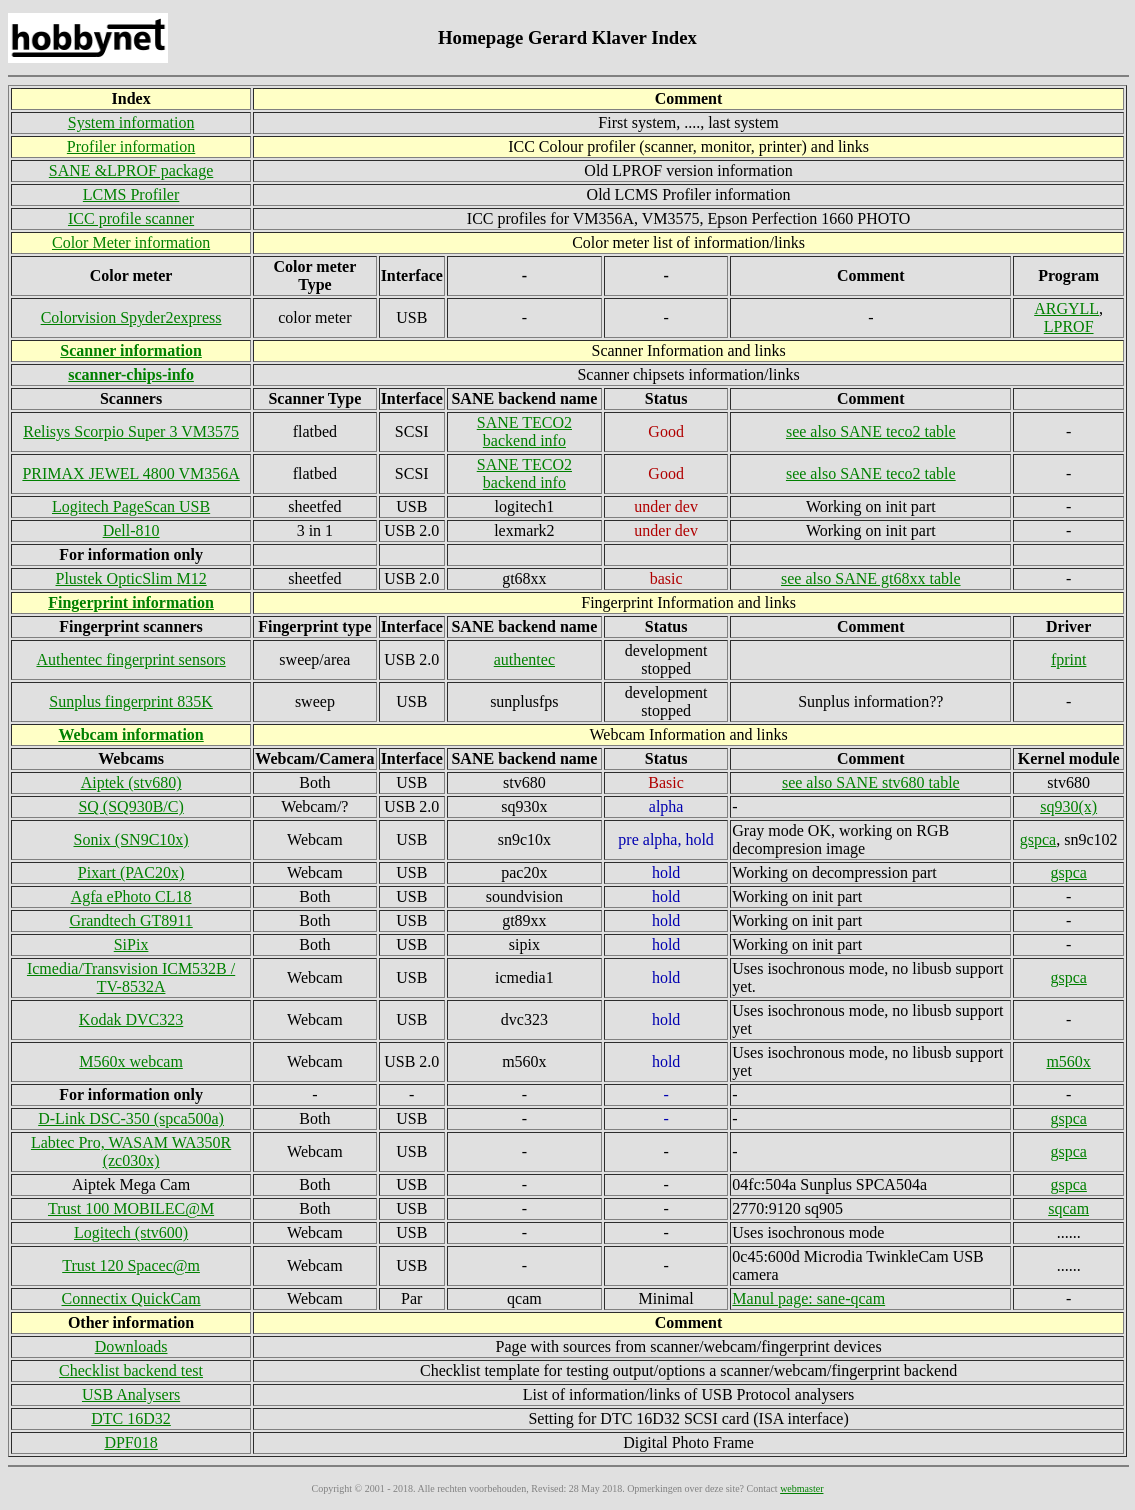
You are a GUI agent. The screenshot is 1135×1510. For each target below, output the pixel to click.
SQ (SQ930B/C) (130, 806)
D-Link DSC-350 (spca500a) (131, 1118)
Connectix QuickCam (131, 1298)
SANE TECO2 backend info (524, 431)
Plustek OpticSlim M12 (131, 578)
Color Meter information (131, 242)
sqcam (1068, 1208)
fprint (1069, 659)
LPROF (1069, 326)
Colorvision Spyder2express (131, 317)
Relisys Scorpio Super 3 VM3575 (131, 431)
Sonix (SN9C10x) (131, 839)
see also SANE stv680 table (871, 782)
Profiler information (131, 146)
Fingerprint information (131, 602)
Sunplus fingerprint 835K (131, 701)
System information (131, 122)
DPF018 (130, 1442)
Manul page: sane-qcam (808, 1298)
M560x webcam (131, 1061)
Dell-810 (131, 530)
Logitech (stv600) (131, 1232)
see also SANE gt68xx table (871, 578)
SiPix (131, 944)
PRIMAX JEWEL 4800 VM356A (130, 473)
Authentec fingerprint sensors (130, 659)
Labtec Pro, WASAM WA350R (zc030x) (131, 1151)
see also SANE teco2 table (871, 431)
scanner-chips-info (131, 374)
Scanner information (130, 350)
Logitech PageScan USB (131, 506)
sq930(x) (1068, 806)
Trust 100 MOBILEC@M (131, 1208)
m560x (1068, 1061)
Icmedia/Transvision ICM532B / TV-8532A (131, 977)
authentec (524, 659)
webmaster (801, 1488)
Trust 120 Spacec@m (131, 1265)
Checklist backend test (131, 1370)
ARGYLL (1066, 308)
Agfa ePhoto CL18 (131, 896)
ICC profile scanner (131, 218)
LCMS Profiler (131, 194)
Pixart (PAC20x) (131, 872)
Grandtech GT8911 (130, 920)
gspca (1038, 839)
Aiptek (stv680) (131, 782)
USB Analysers (131, 1394)
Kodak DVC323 (131, 1019)
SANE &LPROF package (131, 170)
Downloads (131, 1346)
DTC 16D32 (131, 1418)
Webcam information (130, 734)
